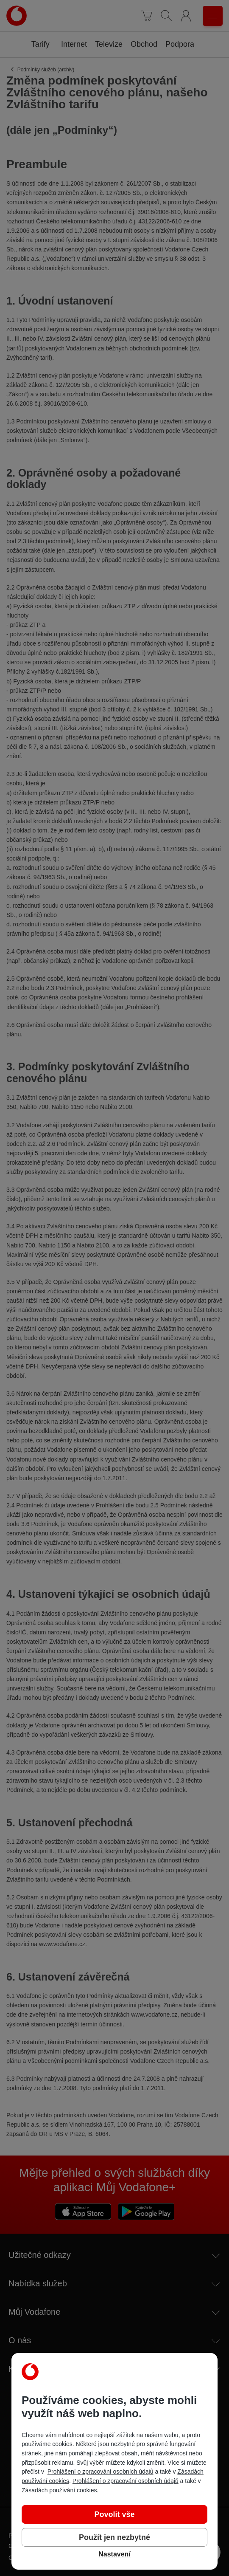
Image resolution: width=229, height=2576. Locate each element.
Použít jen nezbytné (114, 2537)
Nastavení (114, 2554)
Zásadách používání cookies (59, 2490)
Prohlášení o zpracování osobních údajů (100, 2471)
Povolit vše (114, 2514)
